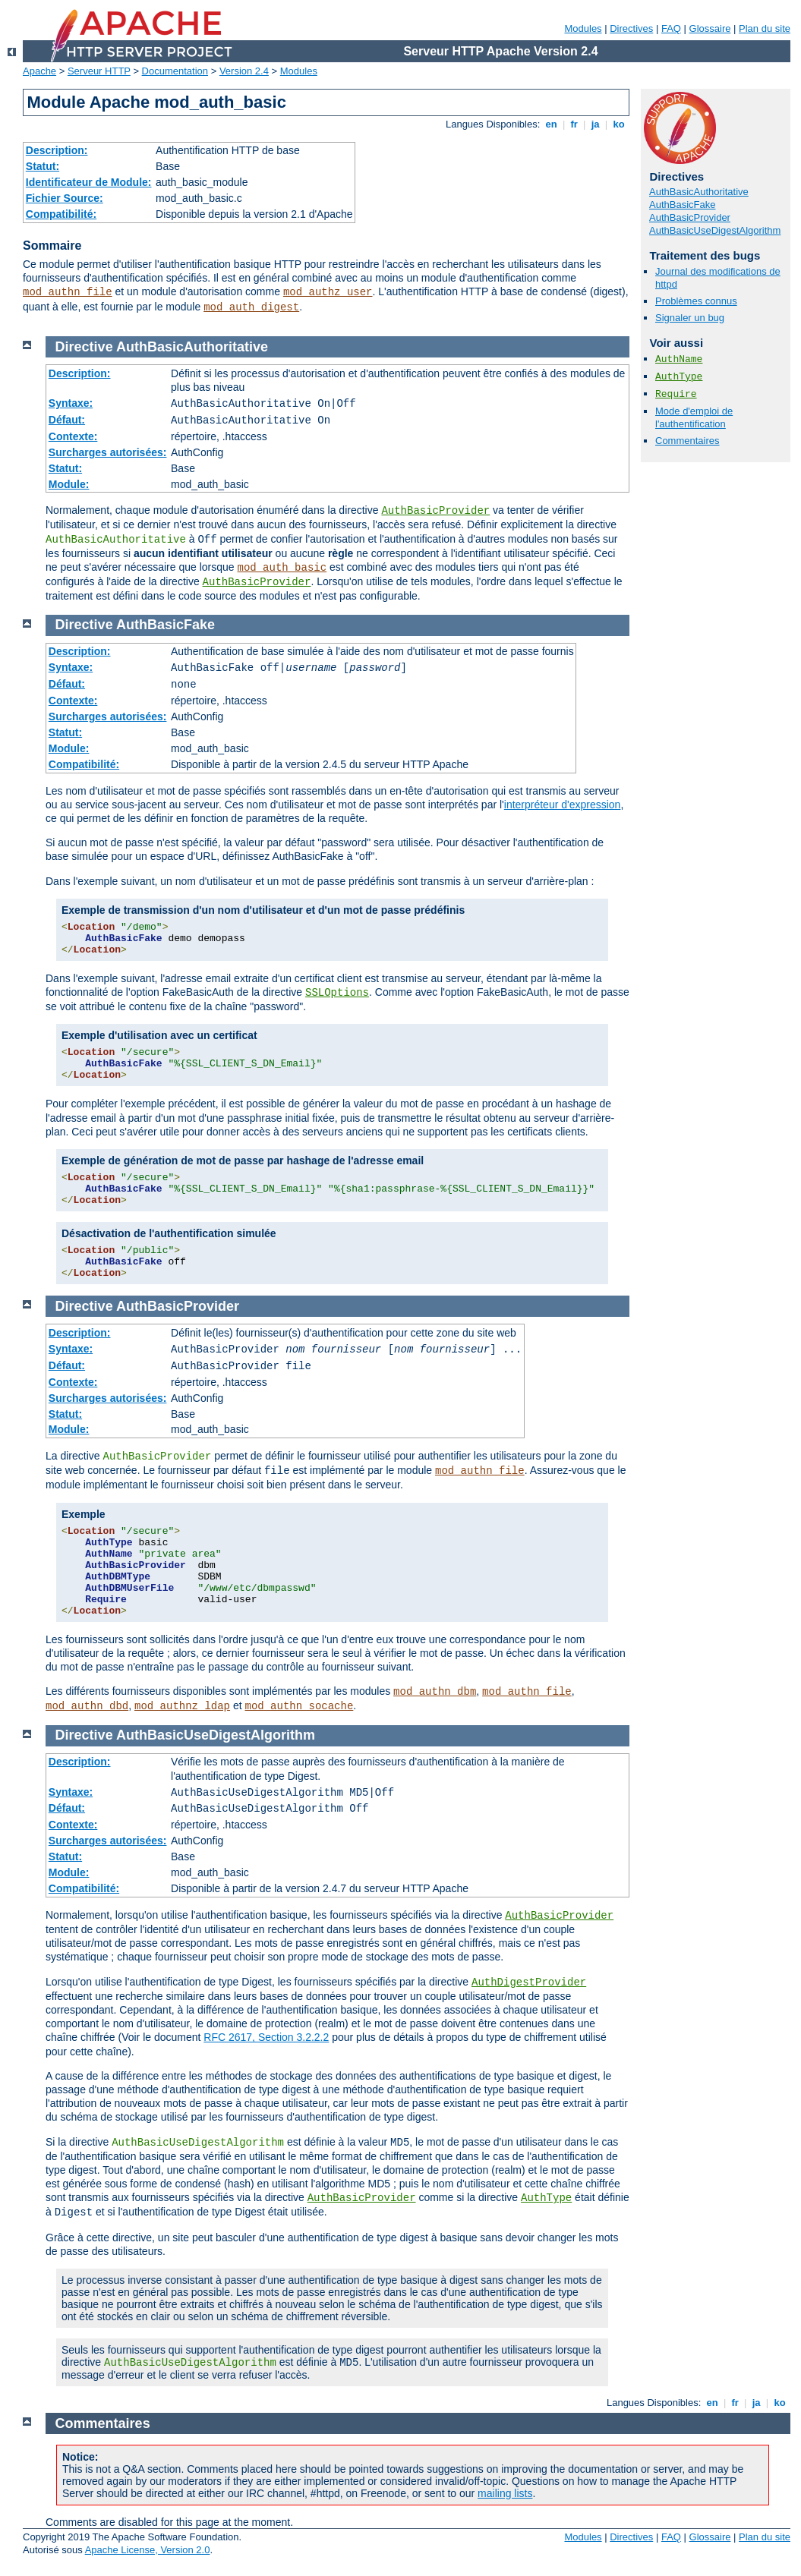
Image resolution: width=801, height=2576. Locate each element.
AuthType (678, 377)
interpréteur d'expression (562, 804)
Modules (582, 28)
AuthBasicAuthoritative (699, 191)
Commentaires (687, 440)
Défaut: (67, 420)
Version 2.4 (244, 71)
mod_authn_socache (299, 1706)
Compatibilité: (61, 214)
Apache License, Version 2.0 (147, 2550)
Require (676, 394)
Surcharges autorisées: (108, 452)
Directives (631, 28)
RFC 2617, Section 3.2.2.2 (266, 2037)
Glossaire (710, 28)
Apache (39, 71)
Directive (84, 346)
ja (595, 124)
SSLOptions (337, 993)
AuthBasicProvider (689, 217)
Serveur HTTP (99, 71)
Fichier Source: (64, 198)
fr (574, 124)
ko (618, 124)
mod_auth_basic (282, 568)
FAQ (671, 28)
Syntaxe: (71, 403)
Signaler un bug (689, 317)
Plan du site (764, 28)
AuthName (678, 359)
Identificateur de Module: (89, 182)
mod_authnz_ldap (182, 1706)
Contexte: (73, 436)
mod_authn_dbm (434, 1692)
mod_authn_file (67, 292)
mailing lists (505, 2493)
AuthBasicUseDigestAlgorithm (715, 230)
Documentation (175, 71)
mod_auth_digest (251, 307)
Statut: (42, 166)
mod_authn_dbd (87, 1706)
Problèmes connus (696, 301)
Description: (57, 150)
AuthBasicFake (682, 204)
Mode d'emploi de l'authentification (694, 417)
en (551, 124)
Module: (69, 484)
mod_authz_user (328, 292)
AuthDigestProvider (528, 1982)
